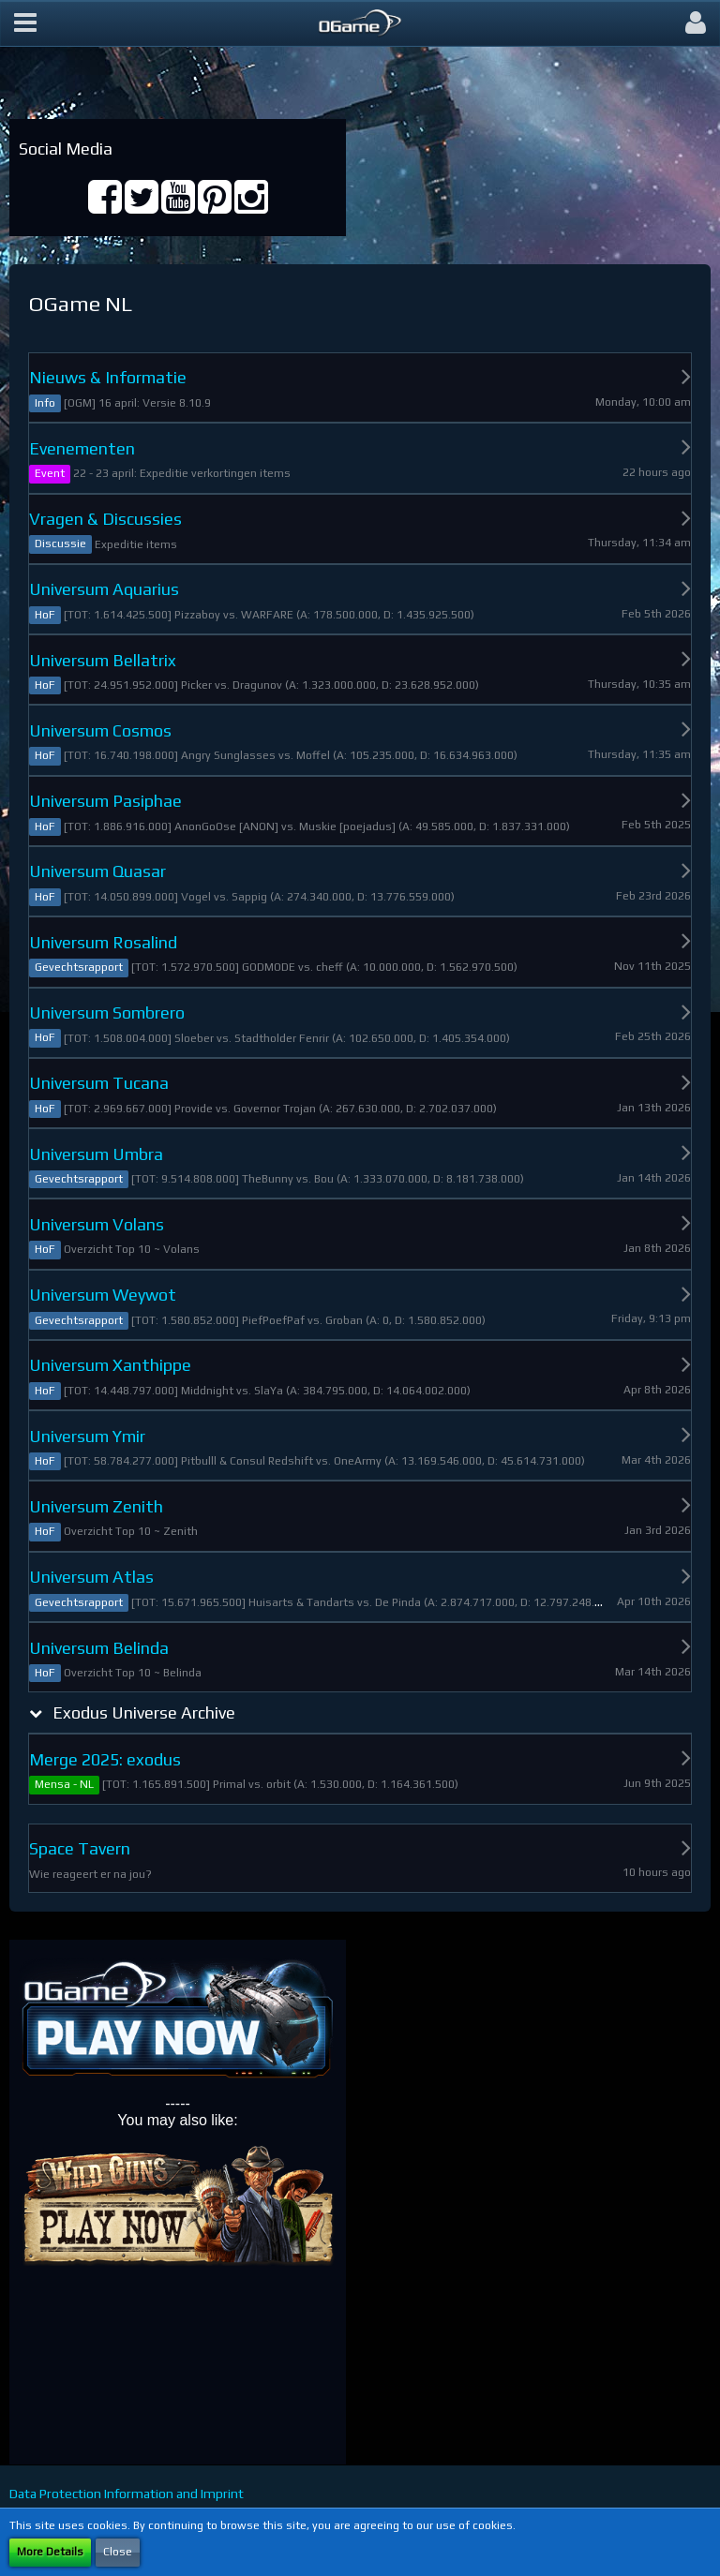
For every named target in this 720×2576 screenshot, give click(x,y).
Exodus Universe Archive (143, 1712)
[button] (25, 23)
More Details (50, 2551)
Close (117, 2551)
